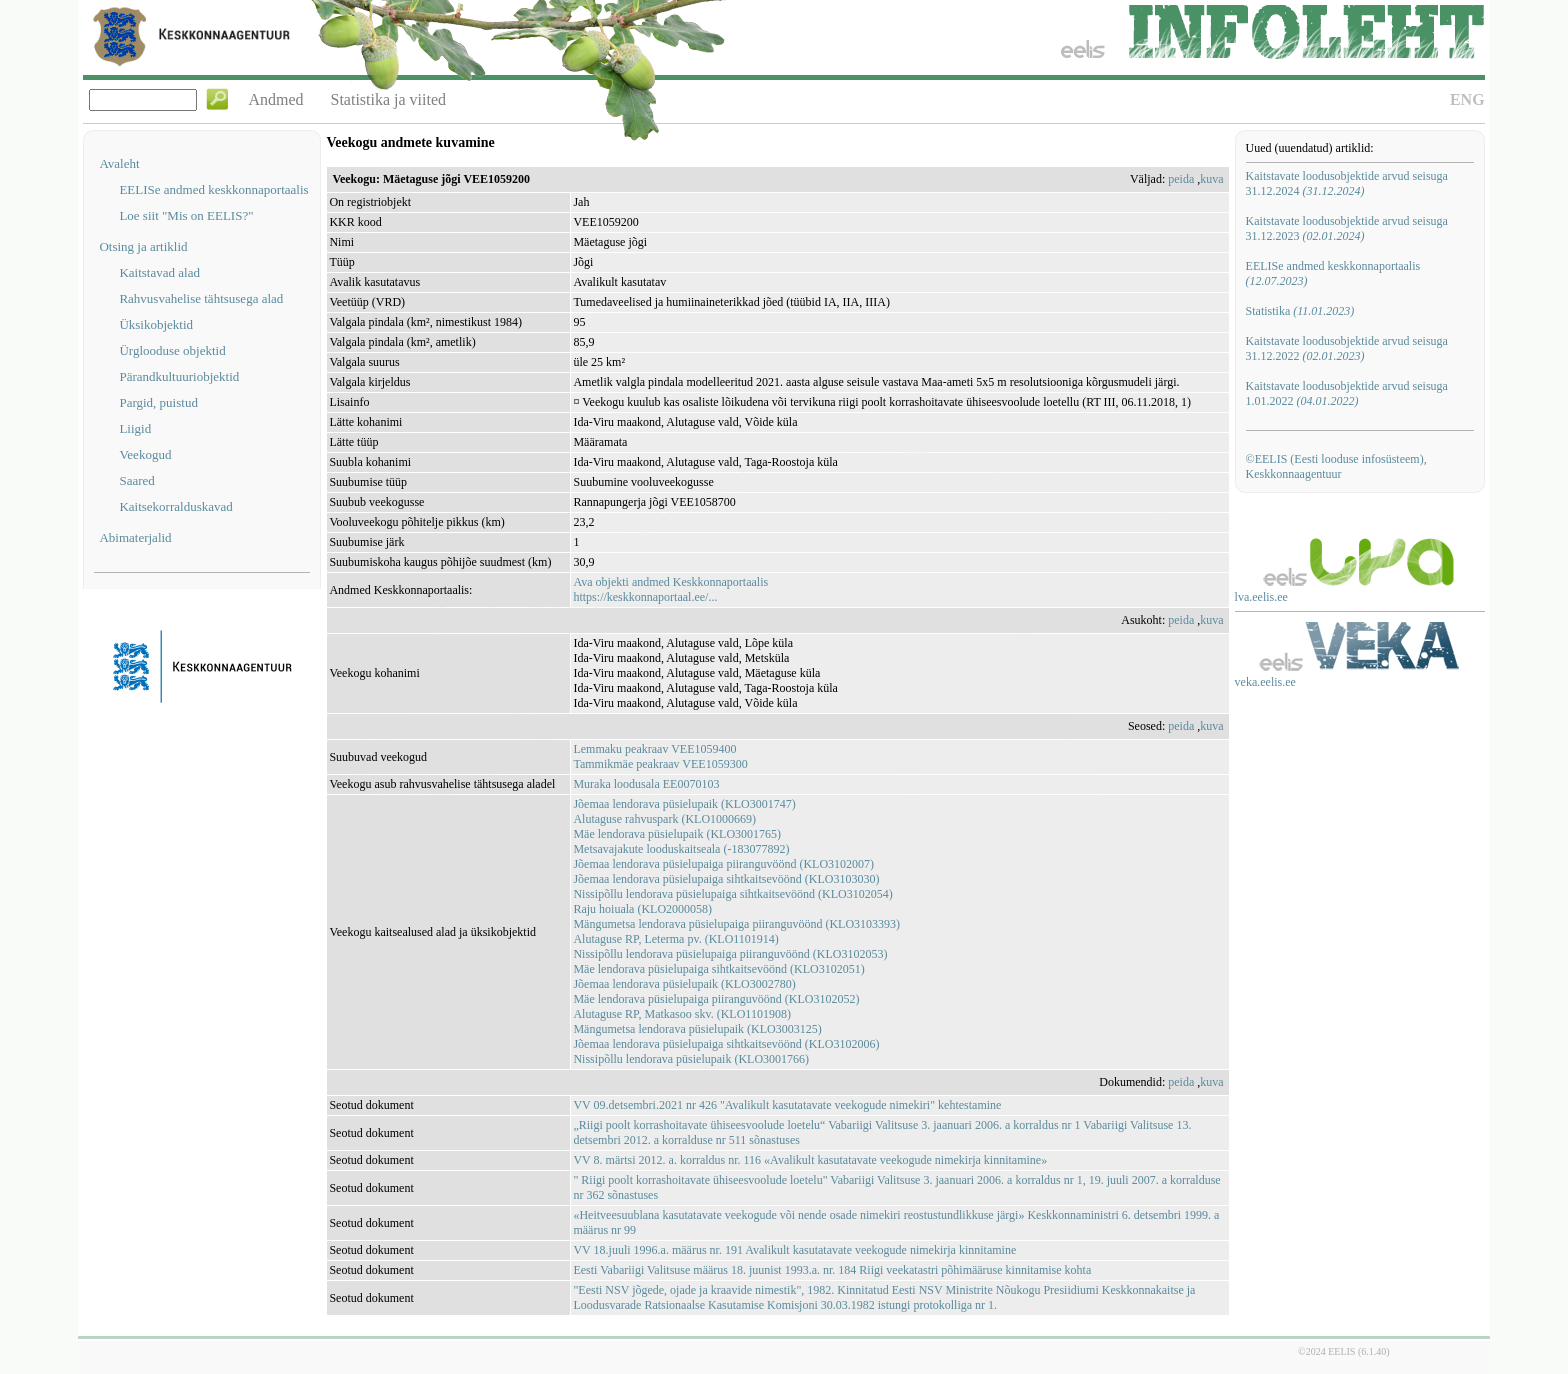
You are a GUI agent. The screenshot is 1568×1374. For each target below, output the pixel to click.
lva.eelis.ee (1261, 597)
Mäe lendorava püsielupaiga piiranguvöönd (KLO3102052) (716, 999)
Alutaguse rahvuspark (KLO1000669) (664, 819)
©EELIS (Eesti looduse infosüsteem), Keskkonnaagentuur (1336, 466)
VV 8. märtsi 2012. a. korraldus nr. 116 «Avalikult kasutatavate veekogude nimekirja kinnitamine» (810, 1160)
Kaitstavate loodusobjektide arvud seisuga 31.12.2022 (1347, 348)
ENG (1467, 99)
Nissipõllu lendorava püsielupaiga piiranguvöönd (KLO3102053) (730, 954)
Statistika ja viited (389, 99)
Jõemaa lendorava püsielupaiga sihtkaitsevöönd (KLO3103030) (726, 879)
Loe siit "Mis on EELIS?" (186, 215)
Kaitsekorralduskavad (175, 506)
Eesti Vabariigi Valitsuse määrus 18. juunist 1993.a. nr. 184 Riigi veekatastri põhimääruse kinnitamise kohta (832, 1270)
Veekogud (145, 454)
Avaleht (119, 163)
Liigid (135, 428)
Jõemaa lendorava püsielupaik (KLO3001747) (684, 804)
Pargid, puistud (158, 402)
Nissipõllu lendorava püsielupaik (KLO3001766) (691, 1059)
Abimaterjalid (135, 537)
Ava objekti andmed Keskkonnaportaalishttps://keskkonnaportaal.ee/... (670, 589)
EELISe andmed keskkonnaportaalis (213, 189)
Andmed (275, 99)
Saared (136, 480)
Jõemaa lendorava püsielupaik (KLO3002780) (684, 984)
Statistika (1300, 311)
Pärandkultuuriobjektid (179, 376)
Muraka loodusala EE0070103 (646, 784)
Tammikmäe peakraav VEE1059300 (660, 764)
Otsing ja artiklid (143, 246)
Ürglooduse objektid (172, 350)
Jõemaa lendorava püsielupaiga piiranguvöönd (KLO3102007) (723, 864)
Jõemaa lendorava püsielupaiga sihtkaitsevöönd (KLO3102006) (726, 1044)
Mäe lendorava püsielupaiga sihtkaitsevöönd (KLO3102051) (718, 969)
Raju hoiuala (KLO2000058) (642, 909)
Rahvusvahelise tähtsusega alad (201, 298)
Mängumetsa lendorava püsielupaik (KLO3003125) (697, 1029)
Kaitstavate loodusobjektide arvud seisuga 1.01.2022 (1347, 393)
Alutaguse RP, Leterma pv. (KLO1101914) (675, 939)
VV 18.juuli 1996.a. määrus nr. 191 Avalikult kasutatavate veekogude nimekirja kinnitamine (794, 1250)
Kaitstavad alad (159, 272)
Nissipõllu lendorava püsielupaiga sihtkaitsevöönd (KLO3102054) (732, 894)
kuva (1211, 179)
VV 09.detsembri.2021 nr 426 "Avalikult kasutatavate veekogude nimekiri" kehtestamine (787, 1105)
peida (1181, 179)
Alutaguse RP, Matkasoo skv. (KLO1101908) (681, 1014)
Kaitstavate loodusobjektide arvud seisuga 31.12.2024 (1347, 183)
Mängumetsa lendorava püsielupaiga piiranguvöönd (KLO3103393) (736, 924)
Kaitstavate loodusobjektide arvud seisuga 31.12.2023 (1347, 228)
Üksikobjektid (156, 324)
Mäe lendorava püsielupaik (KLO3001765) (677, 834)
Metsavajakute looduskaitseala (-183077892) (681, 849)
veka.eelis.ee (1265, 682)
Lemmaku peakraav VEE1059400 (654, 749)
